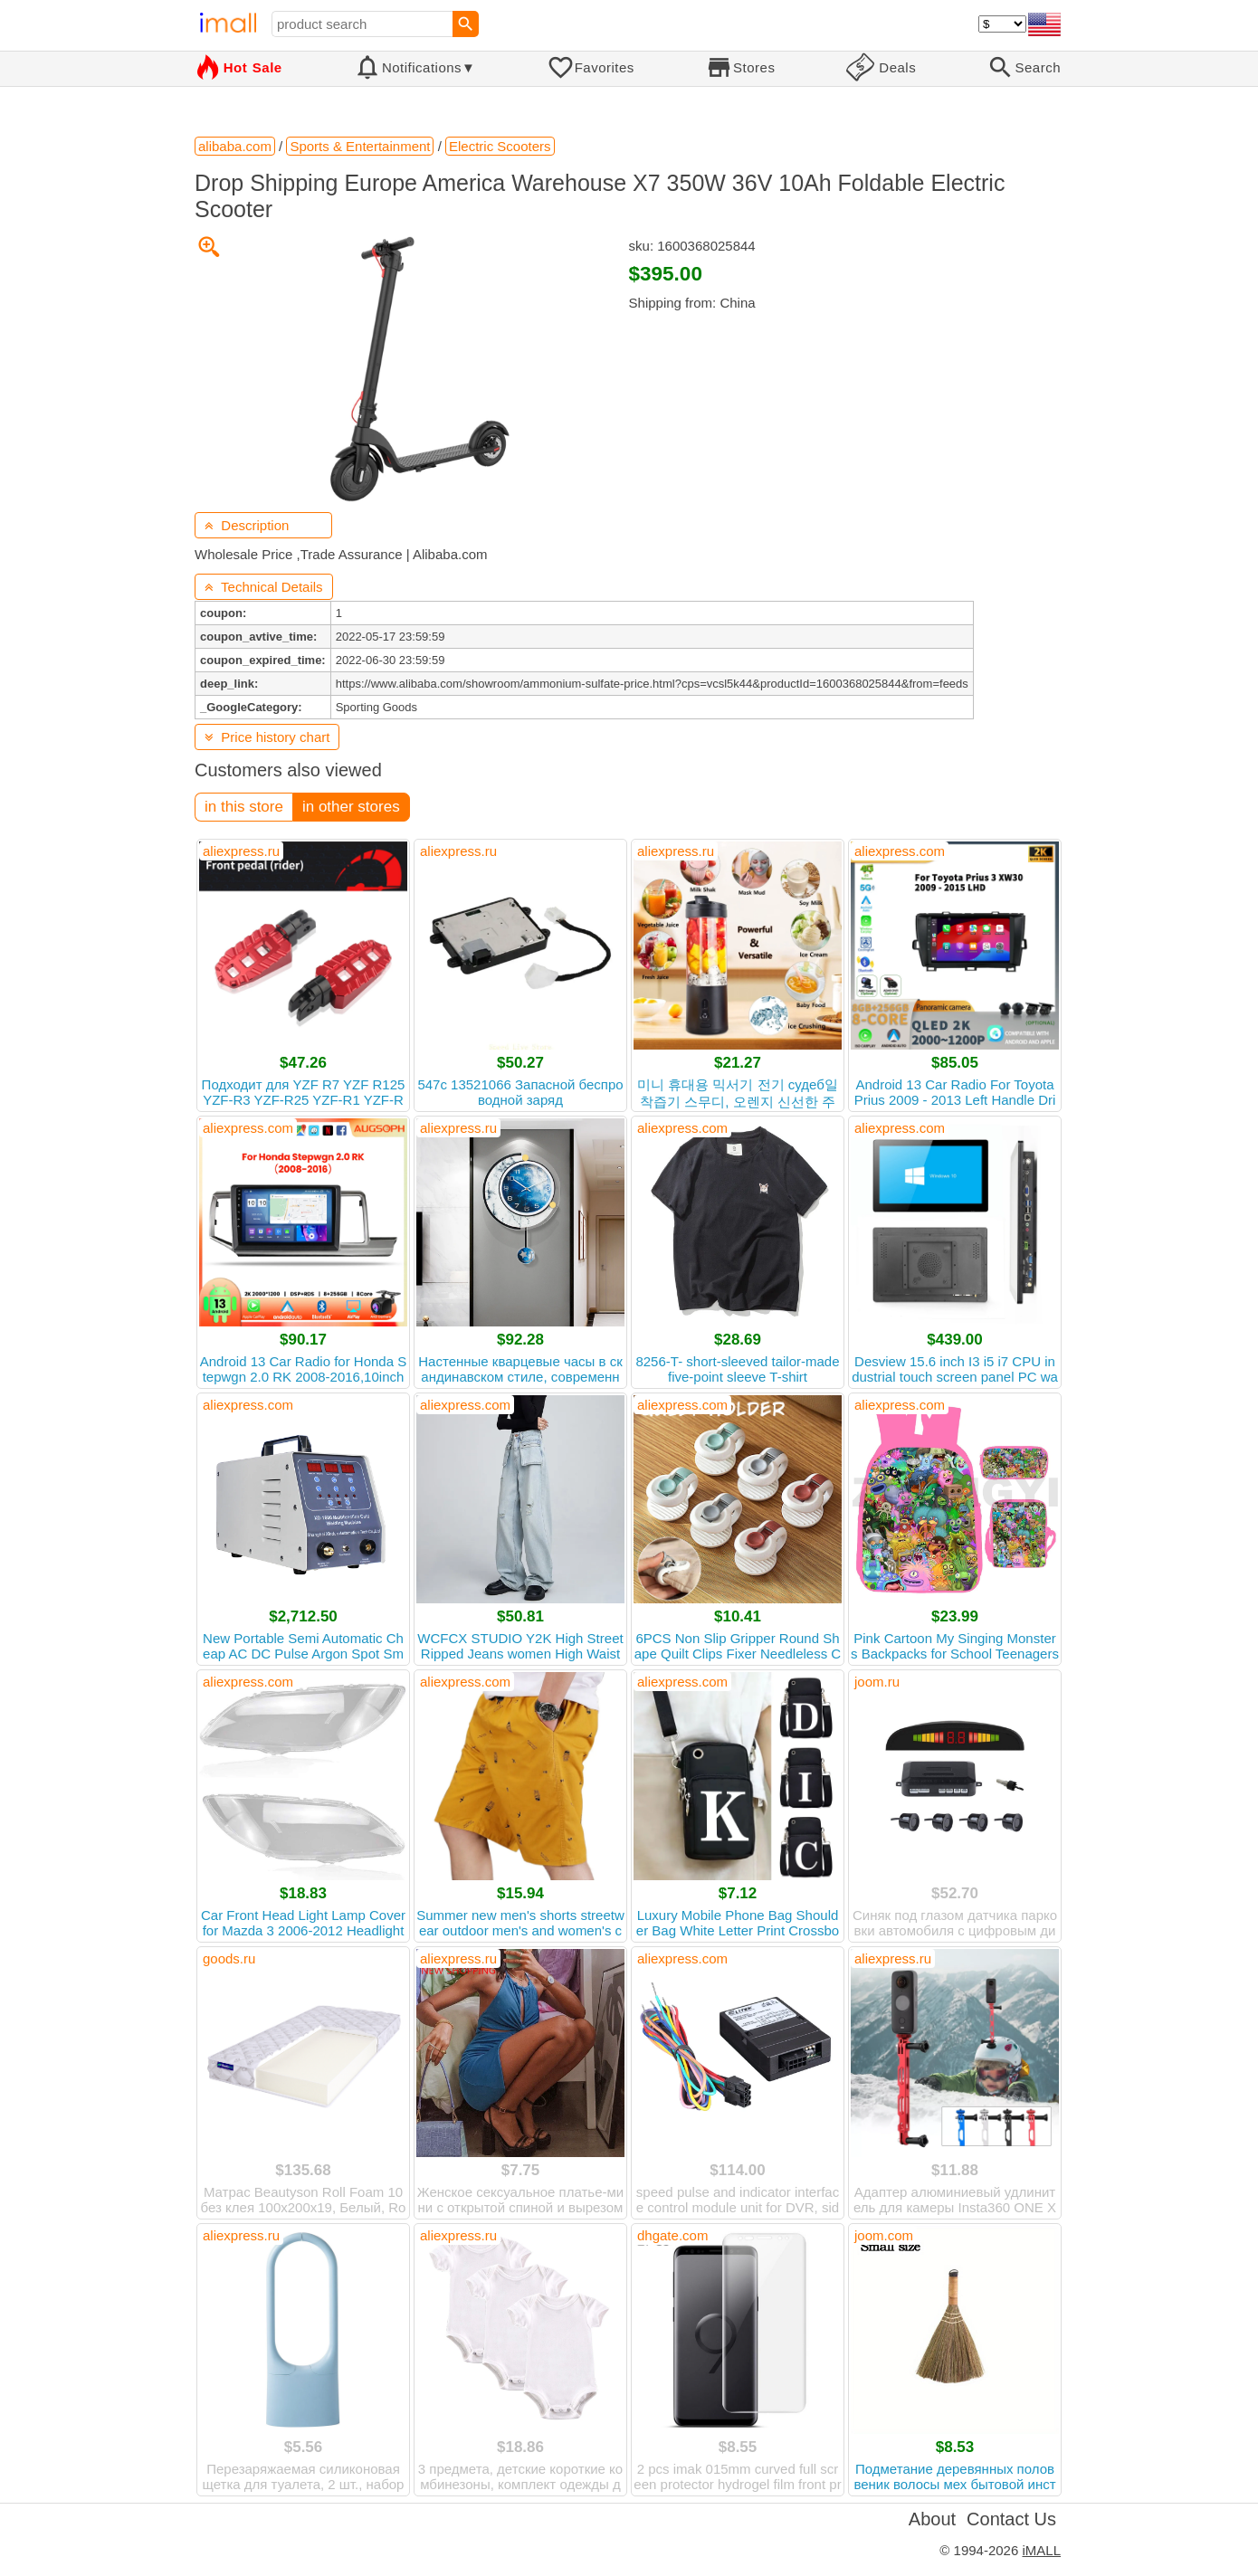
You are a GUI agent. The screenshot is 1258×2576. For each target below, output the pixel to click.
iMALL (1041, 2550)
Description (247, 525)
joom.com (883, 2235)
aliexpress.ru (241, 851)
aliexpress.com (899, 851)
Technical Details (264, 586)
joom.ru (877, 1681)
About (932, 2519)
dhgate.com (672, 2235)
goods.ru (229, 1958)
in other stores (351, 806)
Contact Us (1011, 2519)
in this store (244, 806)
